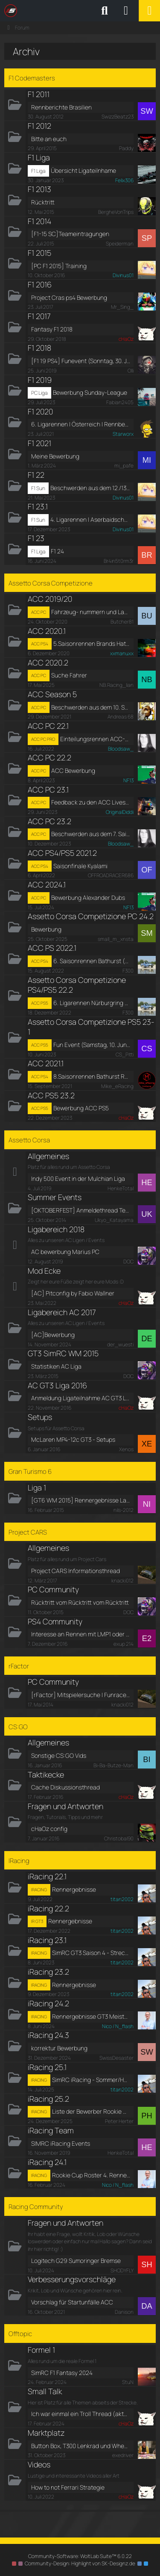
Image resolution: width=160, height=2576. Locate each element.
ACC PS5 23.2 (51, 1095)
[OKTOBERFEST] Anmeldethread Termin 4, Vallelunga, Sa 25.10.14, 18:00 (80, 1210)
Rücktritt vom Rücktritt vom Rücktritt (80, 1602)
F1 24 (57, 551)
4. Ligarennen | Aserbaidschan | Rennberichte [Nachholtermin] (90, 519)
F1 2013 (39, 189)
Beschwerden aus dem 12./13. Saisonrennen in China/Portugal (90, 488)
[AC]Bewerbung (53, 1335)
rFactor (19, 1666)
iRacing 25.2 (48, 2099)
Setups (40, 1417)
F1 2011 (38, 94)
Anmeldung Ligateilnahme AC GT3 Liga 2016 (80, 1398)
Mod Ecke (44, 1271)
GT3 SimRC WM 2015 (63, 1353)
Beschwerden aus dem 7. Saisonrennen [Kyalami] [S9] (90, 834)
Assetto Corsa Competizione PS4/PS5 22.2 (77, 985)
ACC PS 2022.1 (52, 948)
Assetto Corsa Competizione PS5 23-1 (91, 1027)
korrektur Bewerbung (59, 2048)
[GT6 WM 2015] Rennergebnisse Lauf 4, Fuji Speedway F (80, 1500)
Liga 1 (37, 1487)
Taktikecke (46, 1774)
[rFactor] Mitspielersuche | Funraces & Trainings (80, 1695)
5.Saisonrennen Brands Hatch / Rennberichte (91, 643)
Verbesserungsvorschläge (72, 2279)
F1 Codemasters (32, 78)
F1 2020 (40, 411)
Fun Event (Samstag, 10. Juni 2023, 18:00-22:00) (91, 1045)
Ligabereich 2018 (56, 1229)
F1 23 (36, 538)
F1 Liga (39, 157)
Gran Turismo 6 (30, 1471)
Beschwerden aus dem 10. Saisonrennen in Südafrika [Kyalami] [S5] (90, 707)
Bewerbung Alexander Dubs (88, 897)
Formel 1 (41, 2350)
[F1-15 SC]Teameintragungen (70, 234)
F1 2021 (39, 443)
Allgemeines (48, 1156)
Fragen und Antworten (65, 1806)
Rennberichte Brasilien (61, 107)
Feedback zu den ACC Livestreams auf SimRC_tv (90, 802)
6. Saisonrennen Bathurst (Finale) (91, 961)
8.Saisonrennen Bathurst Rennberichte (91, 1076)
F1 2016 (40, 284)
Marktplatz (46, 2433)
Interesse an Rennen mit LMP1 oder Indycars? (80, 1634)
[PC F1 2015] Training (59, 266)
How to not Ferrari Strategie (68, 2487)
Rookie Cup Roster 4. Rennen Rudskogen (91, 2175)
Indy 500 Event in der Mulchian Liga (78, 1178)
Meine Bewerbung (55, 456)
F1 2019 (40, 380)
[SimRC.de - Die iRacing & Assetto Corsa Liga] (79, 10)
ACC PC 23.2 (49, 821)
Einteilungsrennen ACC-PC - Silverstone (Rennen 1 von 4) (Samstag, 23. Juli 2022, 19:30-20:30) (95, 739)
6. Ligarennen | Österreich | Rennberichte (80, 424)
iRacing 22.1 (47, 1876)
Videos (39, 2464)
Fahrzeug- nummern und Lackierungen (90, 612)
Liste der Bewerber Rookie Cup (91, 2111)
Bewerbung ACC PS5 (81, 1108)
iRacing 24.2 (48, 2003)
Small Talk (45, 2391)
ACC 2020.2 (48, 662)
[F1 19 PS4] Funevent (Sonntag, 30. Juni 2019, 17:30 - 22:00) (80, 361)
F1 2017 (39, 316)
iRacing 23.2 (48, 1972)
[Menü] (149, 10)
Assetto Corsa (29, 1140)
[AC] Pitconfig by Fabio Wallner (72, 1293)
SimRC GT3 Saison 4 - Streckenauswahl (91, 1953)
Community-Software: (80, 2556)
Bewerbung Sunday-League (90, 392)
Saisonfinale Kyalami (80, 866)
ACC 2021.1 (46, 1063)
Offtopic (20, 2333)
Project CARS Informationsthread (75, 1571)
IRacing (19, 1860)
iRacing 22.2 (48, 1908)
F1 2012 (39, 126)
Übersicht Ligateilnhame (83, 170)
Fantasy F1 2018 (52, 329)
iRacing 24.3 (48, 2035)
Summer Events (54, 1197)
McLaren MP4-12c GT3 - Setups (73, 1439)
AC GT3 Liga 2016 (57, 1385)
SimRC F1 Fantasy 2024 (62, 2373)
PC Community (53, 1589)
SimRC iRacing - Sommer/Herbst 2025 (91, 2080)
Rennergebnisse (74, 1889)
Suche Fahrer (69, 675)
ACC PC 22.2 (49, 757)
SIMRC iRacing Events (60, 2143)
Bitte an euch (49, 139)
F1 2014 (39, 221)
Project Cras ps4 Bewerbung (69, 297)
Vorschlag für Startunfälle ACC (72, 2302)
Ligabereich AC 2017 (62, 1312)
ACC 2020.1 (47, 631)
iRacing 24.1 (47, 2162)
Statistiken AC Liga (56, 1366)
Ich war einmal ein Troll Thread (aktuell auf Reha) (80, 2414)
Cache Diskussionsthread (65, 1787)
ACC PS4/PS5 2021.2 (62, 853)
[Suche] (104, 10)
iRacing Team (51, 2130)
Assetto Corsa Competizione (51, 583)
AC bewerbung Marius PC (65, 1252)
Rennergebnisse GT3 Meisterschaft (91, 2016)
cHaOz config (49, 1829)
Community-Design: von (80, 2563)
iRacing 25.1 (47, 2067)
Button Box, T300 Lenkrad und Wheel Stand (80, 2446)
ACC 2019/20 (50, 599)
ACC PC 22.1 (48, 726)
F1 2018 (39, 348)
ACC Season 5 (52, 694)
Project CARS (28, 1532)
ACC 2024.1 (47, 884)
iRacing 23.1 (47, 1940)
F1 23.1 (38, 506)
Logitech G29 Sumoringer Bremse (76, 2261)
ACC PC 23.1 (48, 789)
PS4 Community (55, 1621)
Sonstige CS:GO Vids (58, 1755)
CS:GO (18, 1726)
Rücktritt (43, 202)
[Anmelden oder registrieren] (125, 10)
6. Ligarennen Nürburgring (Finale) (91, 1003)
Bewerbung (46, 929)
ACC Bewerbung (73, 770)
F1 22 (36, 475)
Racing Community (36, 2206)
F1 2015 (39, 253)
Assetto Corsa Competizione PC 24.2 (91, 916)
